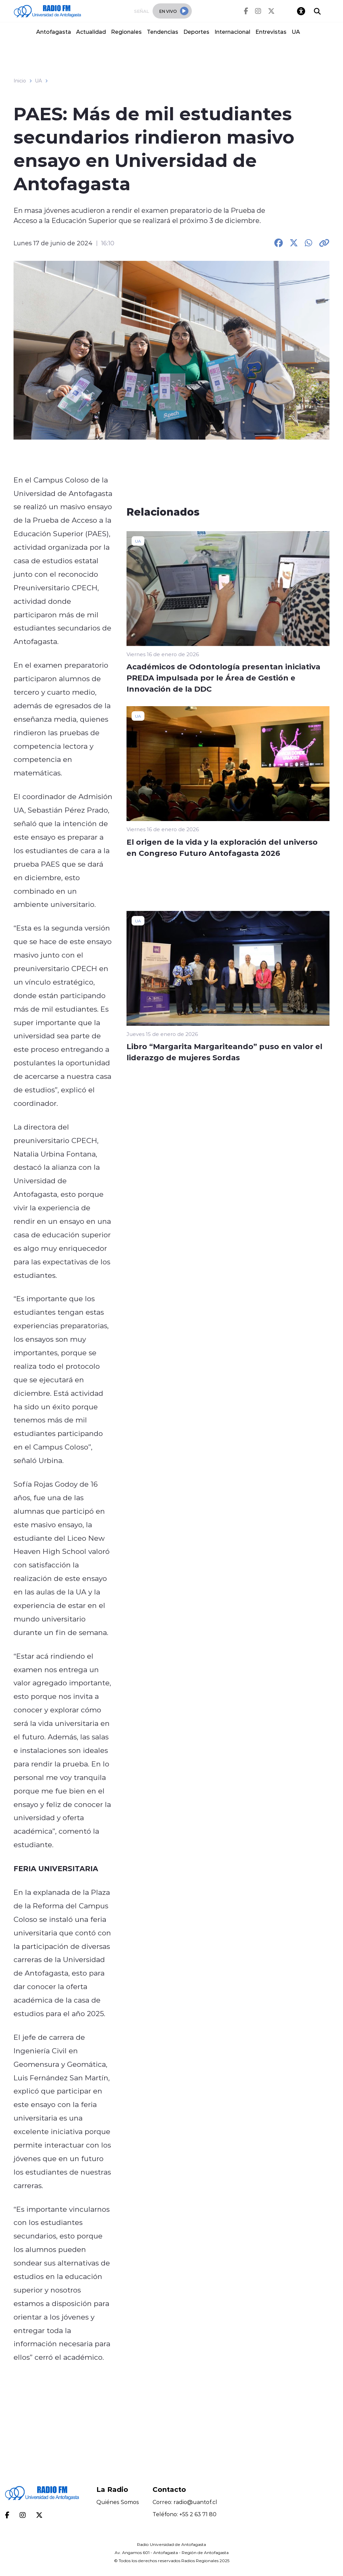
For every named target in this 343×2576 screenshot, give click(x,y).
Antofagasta (53, 31)
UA (296, 31)
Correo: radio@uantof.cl (185, 2502)
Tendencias (162, 31)
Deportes (196, 31)
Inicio (20, 80)
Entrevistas (271, 31)
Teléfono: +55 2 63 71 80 (184, 2514)
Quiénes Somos (117, 2502)
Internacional (232, 31)
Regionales (126, 31)
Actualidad (91, 31)
